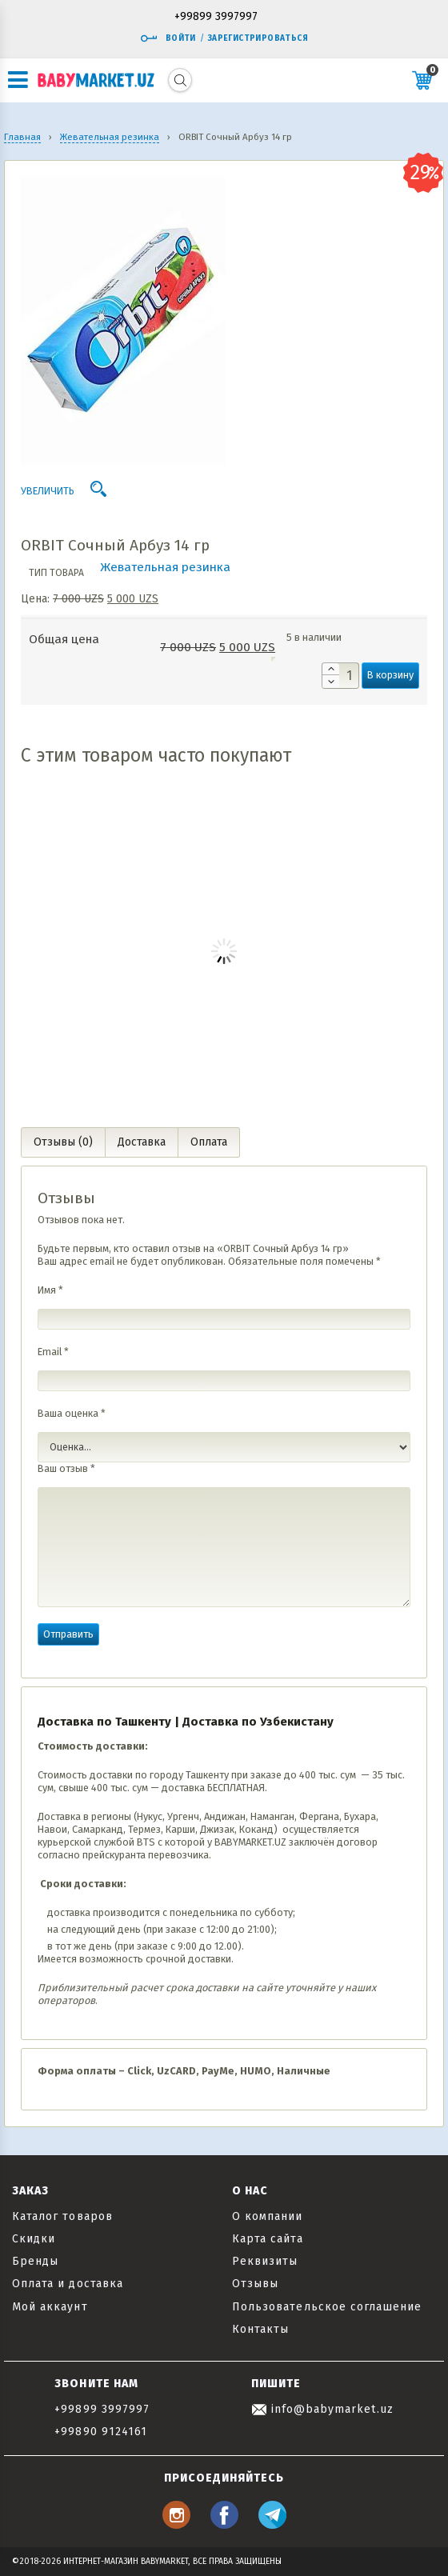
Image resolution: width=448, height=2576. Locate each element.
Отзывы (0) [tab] (63, 1142)
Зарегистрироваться (258, 38)
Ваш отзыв (66, 1468)
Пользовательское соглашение (327, 2307)
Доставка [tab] (142, 1142)
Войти (168, 38)
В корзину (390, 675)
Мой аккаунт (50, 2307)
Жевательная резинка (165, 567)
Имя (50, 1290)
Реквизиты (265, 2261)
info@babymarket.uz (322, 2409)
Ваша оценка (72, 1413)
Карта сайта (267, 2239)
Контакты (260, 2329)
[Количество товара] (340, 675)
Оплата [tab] (208, 1142)
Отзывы (255, 2283)
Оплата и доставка (67, 2283)
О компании (267, 2216)
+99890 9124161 (100, 2431)
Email (53, 1352)
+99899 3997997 (216, 17)
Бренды (35, 2261)
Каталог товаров (62, 2216)
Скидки (33, 2239)
